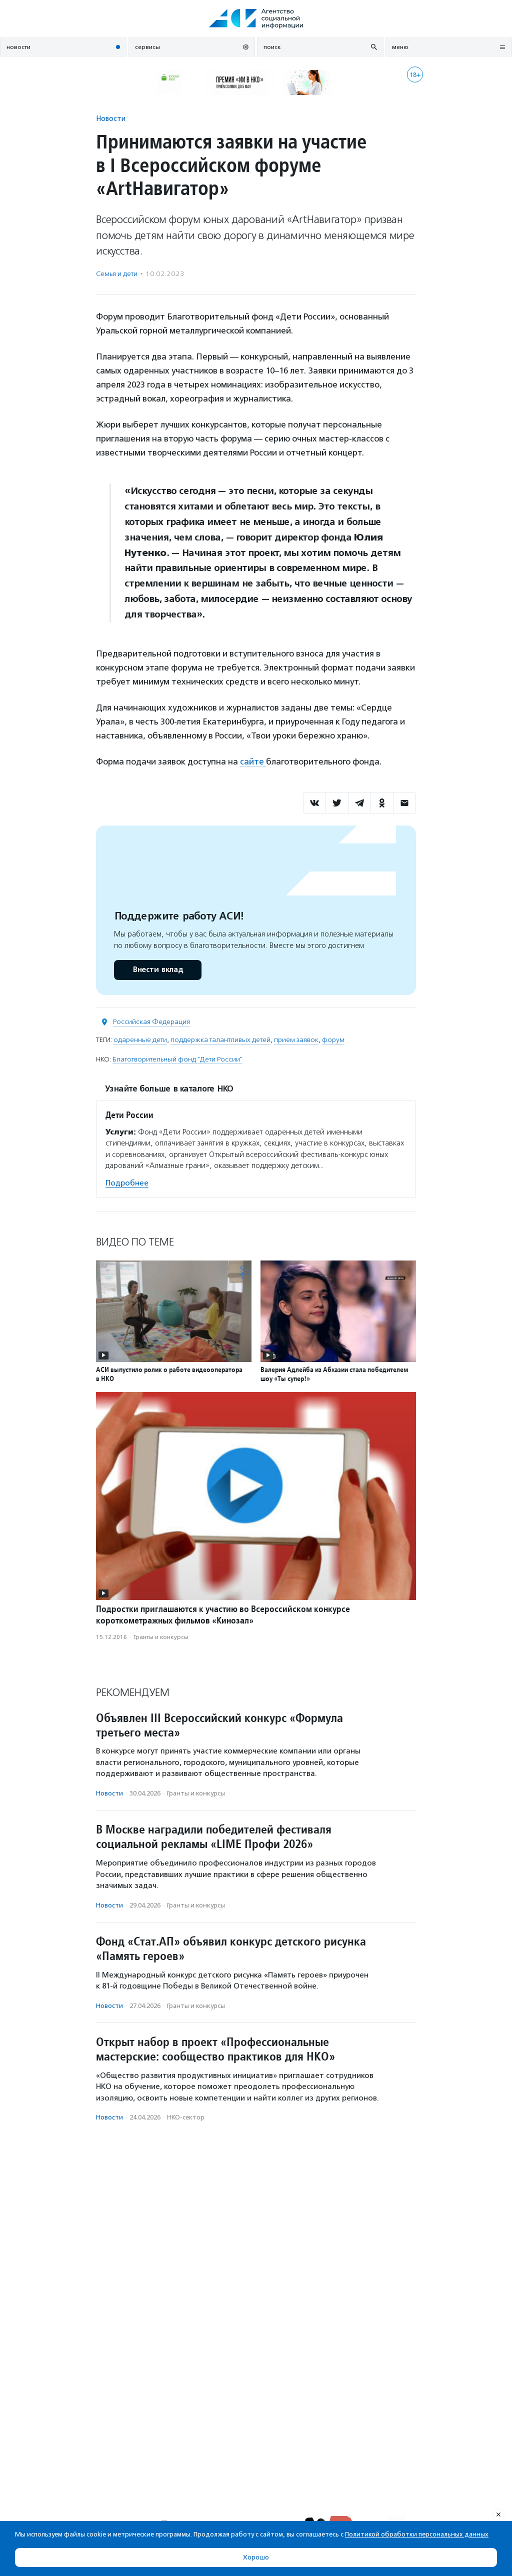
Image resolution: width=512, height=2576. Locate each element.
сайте (253, 761)
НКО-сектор (185, 2117)
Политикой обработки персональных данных (416, 2534)
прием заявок (296, 1040)
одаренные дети (140, 1040)
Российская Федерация (151, 1022)
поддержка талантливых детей (220, 1040)
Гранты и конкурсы (161, 1637)
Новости (111, 118)
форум (333, 1040)
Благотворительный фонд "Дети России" (177, 1059)
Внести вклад (157, 969)
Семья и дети (117, 274)
